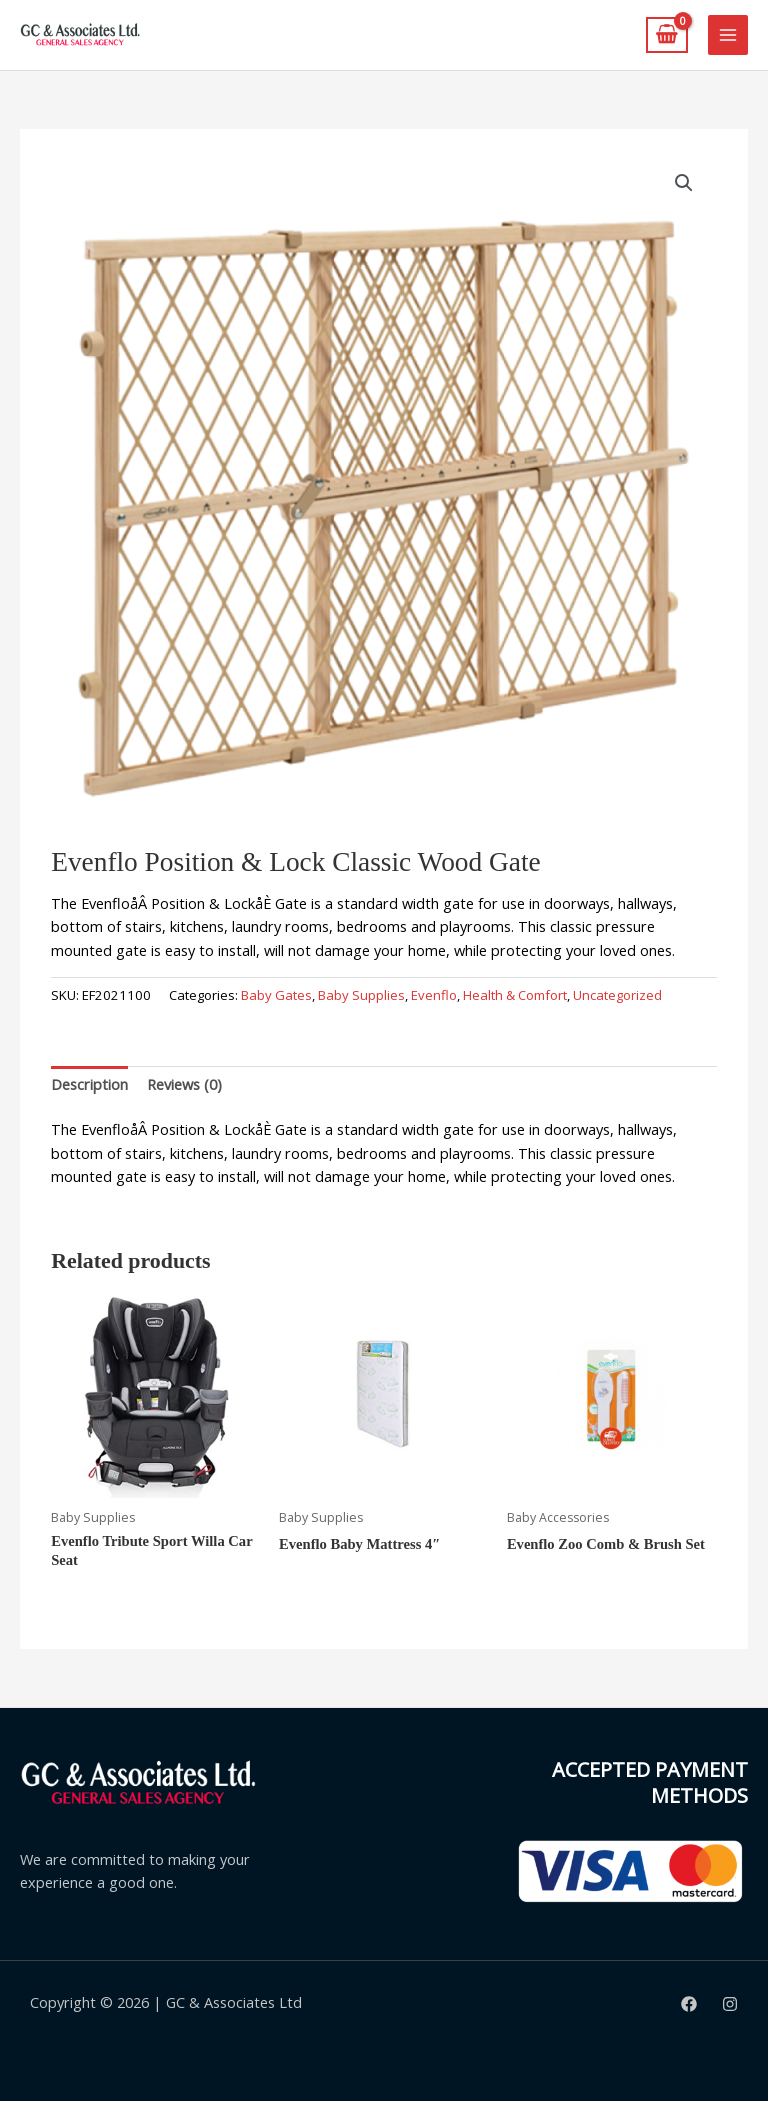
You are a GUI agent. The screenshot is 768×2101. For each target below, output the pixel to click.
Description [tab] (89, 1084)
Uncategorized (617, 995)
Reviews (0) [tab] (184, 1084)
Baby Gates (276, 995)
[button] (684, 183)
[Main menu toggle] (728, 35)
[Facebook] (689, 2004)
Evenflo (434, 995)
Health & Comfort (515, 995)
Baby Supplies (361, 995)
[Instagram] (730, 2004)
